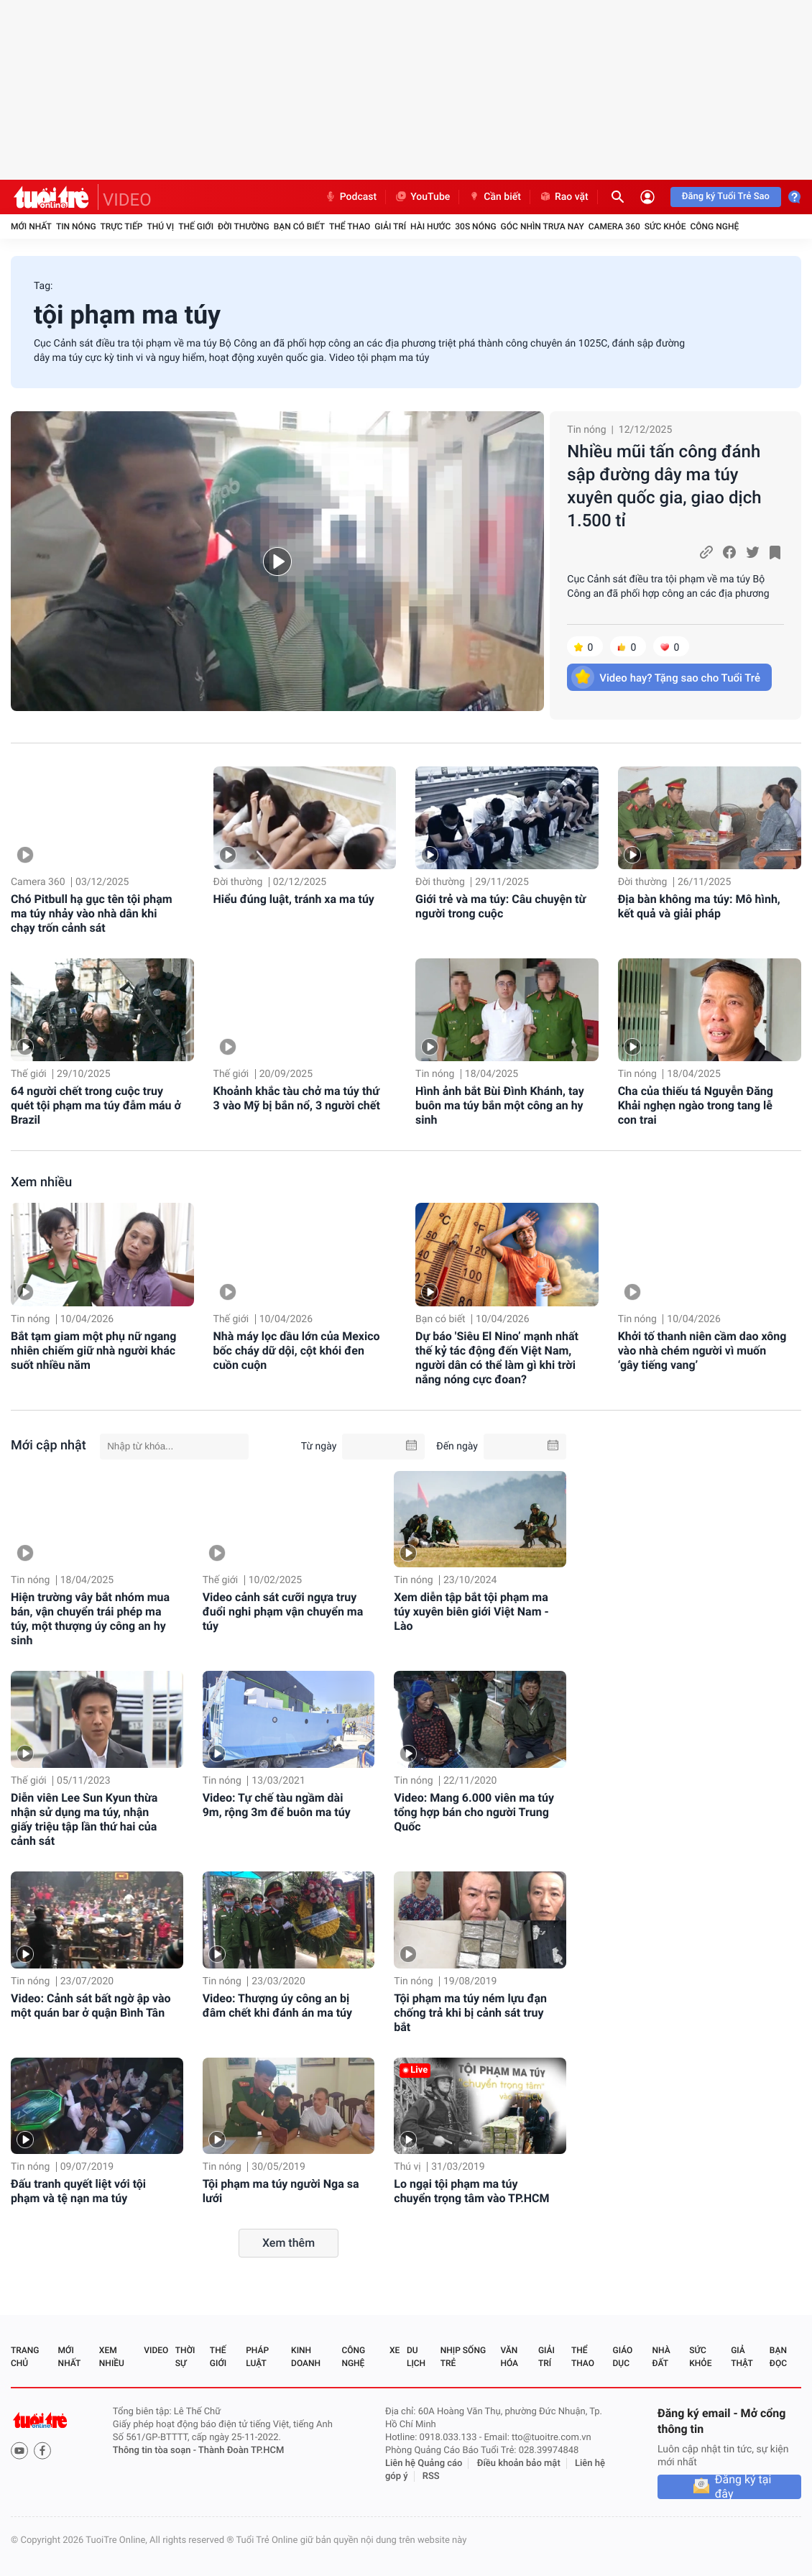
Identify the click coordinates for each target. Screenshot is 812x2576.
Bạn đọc (778, 2356)
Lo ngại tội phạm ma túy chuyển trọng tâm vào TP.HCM (471, 2191)
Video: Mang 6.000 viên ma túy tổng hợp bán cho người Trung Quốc (474, 1812)
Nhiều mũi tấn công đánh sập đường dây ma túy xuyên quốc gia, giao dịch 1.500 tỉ (664, 486)
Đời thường (243, 226)
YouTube (422, 197)
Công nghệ (714, 226)
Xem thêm (288, 2243)
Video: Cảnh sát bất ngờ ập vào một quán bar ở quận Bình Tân (91, 2005)
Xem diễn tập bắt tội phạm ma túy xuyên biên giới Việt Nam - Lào (471, 1611)
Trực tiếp (122, 226)
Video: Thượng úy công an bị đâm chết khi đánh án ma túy (277, 2005)
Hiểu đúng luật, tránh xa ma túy (293, 899)
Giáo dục (623, 2356)
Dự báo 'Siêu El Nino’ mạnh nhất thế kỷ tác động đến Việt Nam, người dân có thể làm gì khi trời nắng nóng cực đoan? (496, 1357)
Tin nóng (76, 226)
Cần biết (494, 197)
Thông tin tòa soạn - (155, 2450)
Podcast (350, 197)
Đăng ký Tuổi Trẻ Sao (726, 196)
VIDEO (127, 200)
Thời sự (185, 2356)
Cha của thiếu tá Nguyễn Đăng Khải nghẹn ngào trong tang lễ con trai (695, 1105)
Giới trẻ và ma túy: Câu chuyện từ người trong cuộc (500, 906)
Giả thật (741, 2356)
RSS (431, 2476)
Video (156, 2350)
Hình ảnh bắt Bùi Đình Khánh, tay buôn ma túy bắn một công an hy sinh (499, 1105)
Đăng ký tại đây (743, 2487)
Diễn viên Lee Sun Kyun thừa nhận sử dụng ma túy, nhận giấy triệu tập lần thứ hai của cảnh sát (84, 1819)
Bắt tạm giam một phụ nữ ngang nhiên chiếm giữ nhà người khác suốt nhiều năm (93, 1350)
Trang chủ (25, 2356)
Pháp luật (257, 2356)
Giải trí (390, 226)
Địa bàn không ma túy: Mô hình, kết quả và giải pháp (699, 906)
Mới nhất (31, 226)
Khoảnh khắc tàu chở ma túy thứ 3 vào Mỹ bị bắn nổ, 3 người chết (296, 1098)
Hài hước (430, 226)
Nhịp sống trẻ (463, 2356)
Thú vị (160, 226)
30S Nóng (475, 226)
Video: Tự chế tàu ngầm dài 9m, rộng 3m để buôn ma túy (277, 1805)
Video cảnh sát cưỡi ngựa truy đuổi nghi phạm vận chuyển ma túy (283, 1611)
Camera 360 (614, 226)
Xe (394, 2350)
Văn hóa (509, 2356)
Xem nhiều (41, 1182)
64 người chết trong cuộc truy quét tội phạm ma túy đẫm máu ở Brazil (96, 1105)
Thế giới (195, 226)
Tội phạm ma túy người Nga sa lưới (281, 2191)
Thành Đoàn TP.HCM (241, 2450)
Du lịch (416, 2356)
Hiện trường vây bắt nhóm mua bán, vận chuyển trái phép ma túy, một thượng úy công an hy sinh (90, 1618)
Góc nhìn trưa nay (542, 226)
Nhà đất (661, 2356)
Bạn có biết (299, 226)
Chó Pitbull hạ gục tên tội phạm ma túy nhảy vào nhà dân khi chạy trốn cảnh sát (91, 913)
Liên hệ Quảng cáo (424, 2463)
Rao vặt (564, 197)
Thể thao (349, 226)
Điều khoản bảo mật (518, 2463)
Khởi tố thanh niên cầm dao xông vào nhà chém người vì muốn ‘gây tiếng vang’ (702, 1350)
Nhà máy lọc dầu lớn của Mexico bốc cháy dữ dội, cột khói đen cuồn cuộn (296, 1350)
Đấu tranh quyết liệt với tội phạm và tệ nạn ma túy (78, 2191)
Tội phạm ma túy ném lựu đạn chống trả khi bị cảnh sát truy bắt (470, 2012)
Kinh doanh (305, 2356)
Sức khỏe (665, 226)
